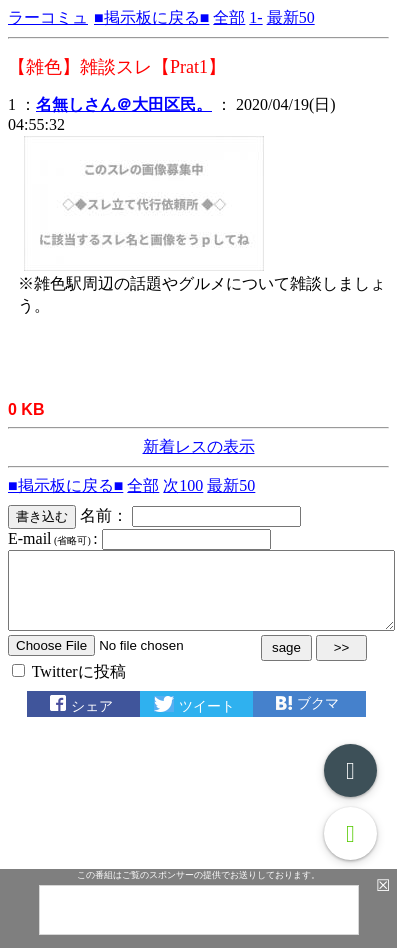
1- (255, 17)
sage (286, 662)
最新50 (291, 17)
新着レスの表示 (199, 446)
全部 (229, 17)
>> (342, 662)
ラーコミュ (48, 17)
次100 (183, 485)
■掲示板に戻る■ (151, 17)
